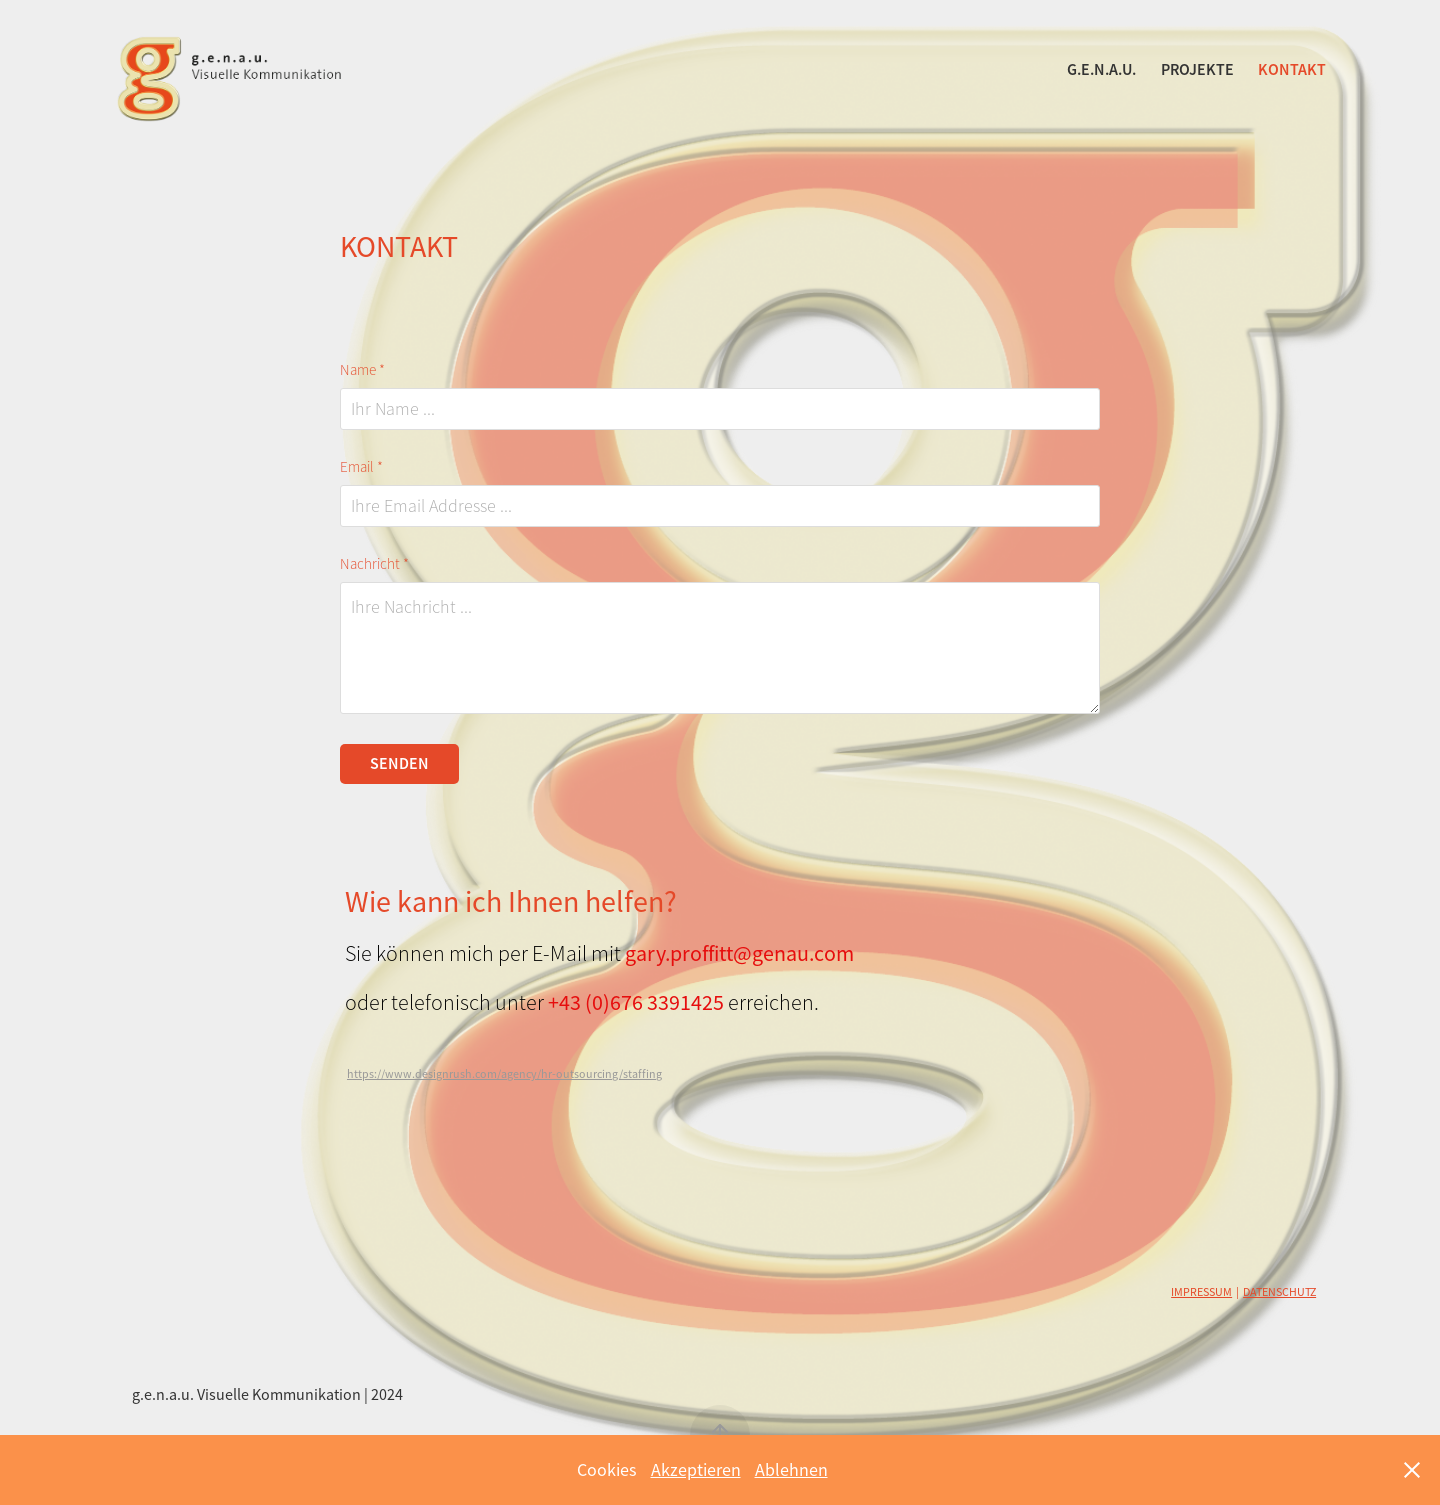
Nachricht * (374, 564)
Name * (362, 370)
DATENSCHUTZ (1279, 1292)
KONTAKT (1292, 69)
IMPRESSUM (1201, 1292)
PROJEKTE (1197, 69)
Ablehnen (791, 1470)
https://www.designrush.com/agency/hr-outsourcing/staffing (504, 1074)
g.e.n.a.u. (1101, 69)
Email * (361, 467)
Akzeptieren (696, 1470)
